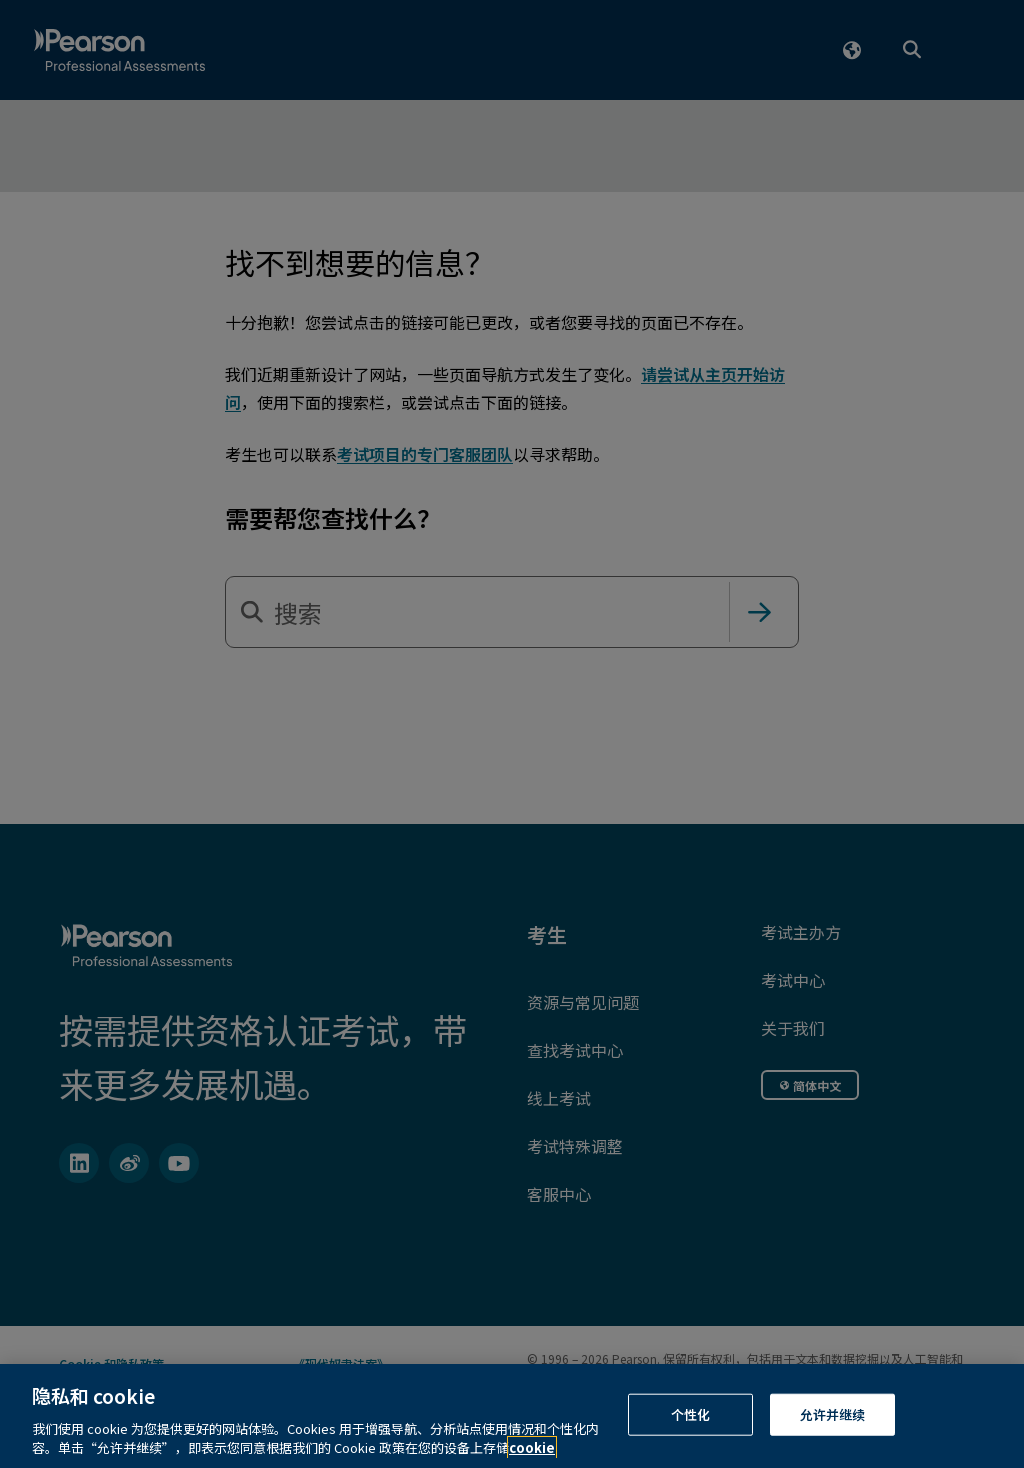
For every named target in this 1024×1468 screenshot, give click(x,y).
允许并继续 (833, 1433)
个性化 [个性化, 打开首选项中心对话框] (690, 1433)
